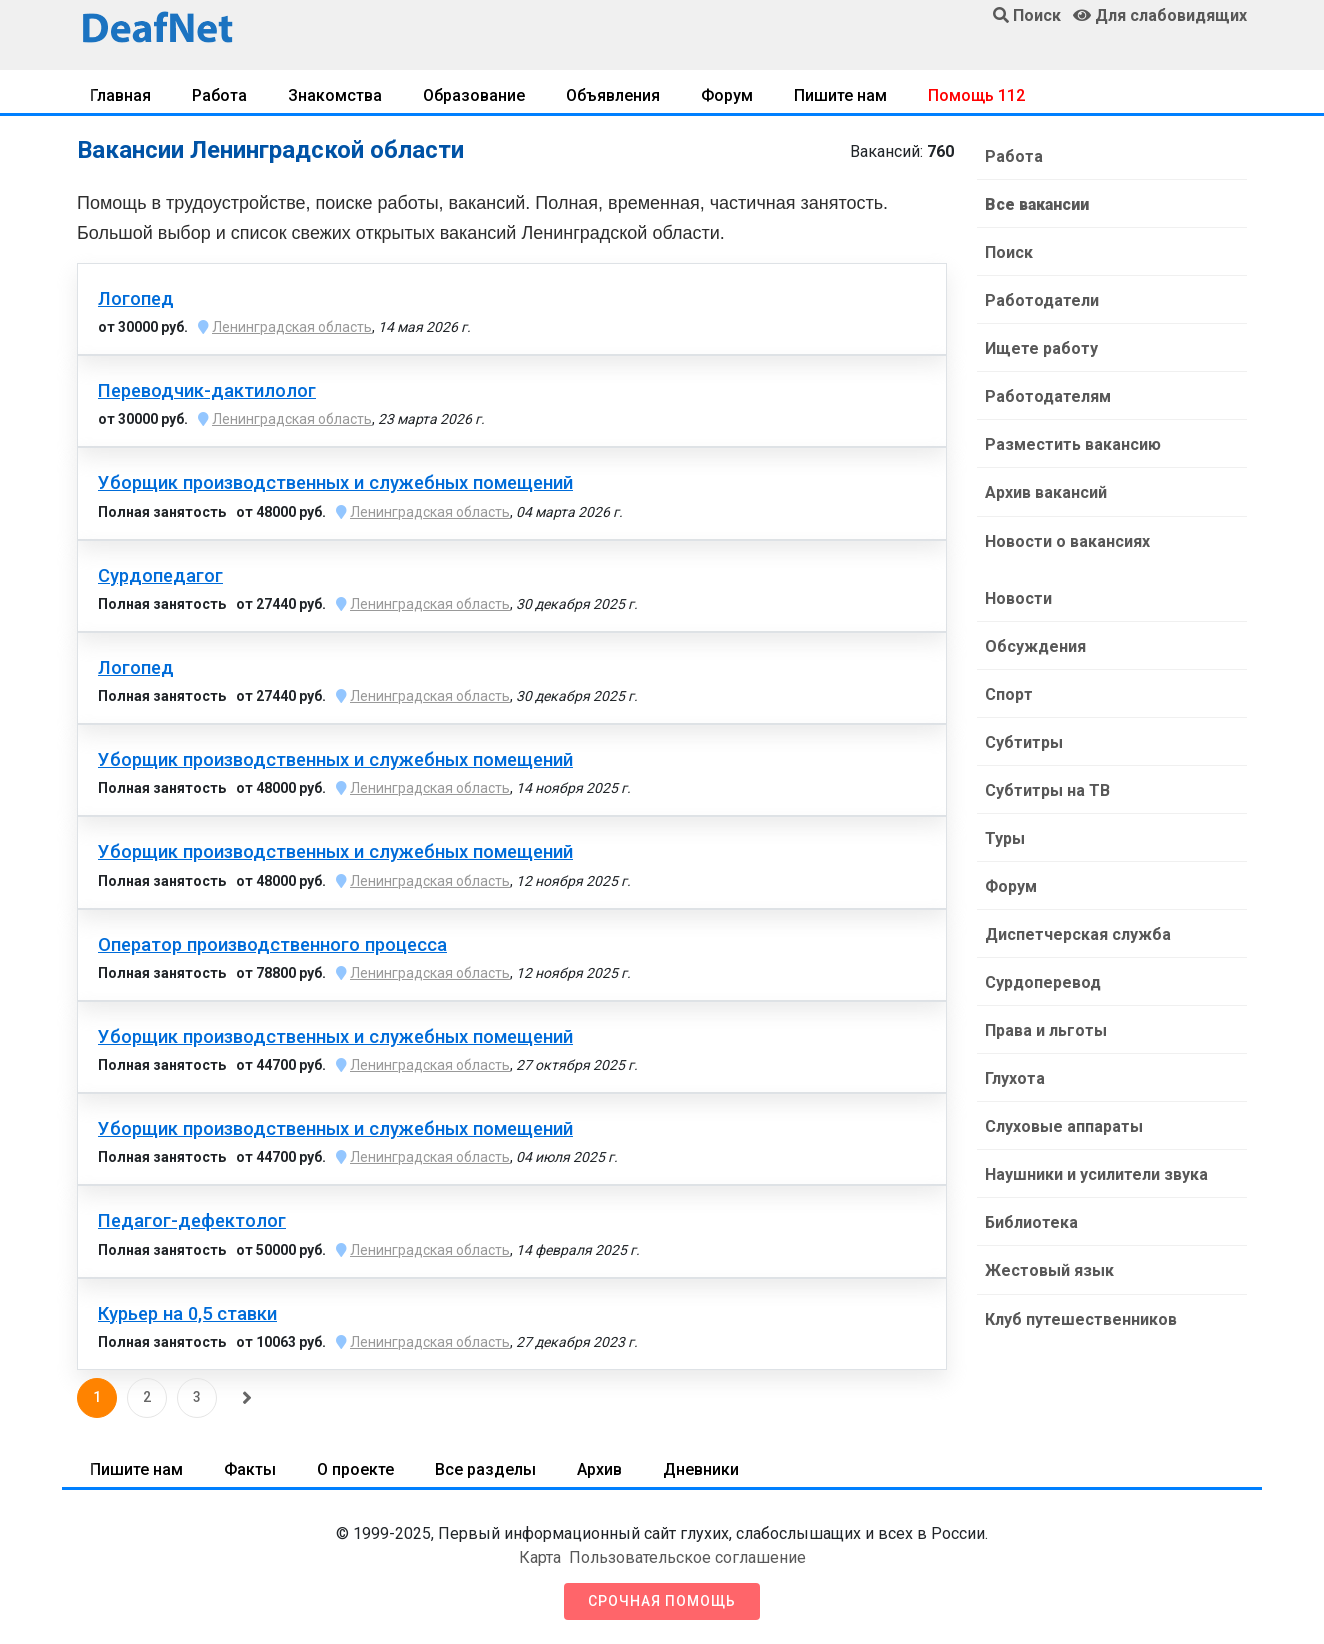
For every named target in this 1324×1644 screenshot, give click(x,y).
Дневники (701, 1469)
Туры (1005, 837)
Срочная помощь (662, 1601)
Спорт (1009, 693)
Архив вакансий (1046, 492)
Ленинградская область (292, 327)
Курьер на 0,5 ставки (187, 1314)
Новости (1018, 597)
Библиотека (1031, 1221)
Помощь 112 (976, 95)
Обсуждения (1035, 645)
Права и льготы (1046, 1029)
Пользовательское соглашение (687, 1557)
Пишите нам (840, 95)
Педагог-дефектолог (192, 1221)
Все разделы (485, 1469)
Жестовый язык (1049, 1269)
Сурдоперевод (1043, 981)
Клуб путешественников (1081, 1317)
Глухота (1015, 1077)
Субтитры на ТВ (1047, 789)
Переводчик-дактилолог (207, 391)
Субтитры (1024, 741)
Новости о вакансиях (1067, 540)
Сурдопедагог (160, 576)
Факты (250, 1469)
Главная (120, 95)
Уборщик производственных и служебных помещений (335, 483)
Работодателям (1048, 396)
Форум (727, 95)
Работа (219, 95)
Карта (540, 1557)
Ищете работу (1041, 348)
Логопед (136, 299)
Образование (474, 95)
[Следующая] (247, 1398)
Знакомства (335, 95)
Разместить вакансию (1073, 444)
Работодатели (1042, 300)
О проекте (355, 1469)
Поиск (1009, 252)
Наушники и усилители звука (1096, 1173)
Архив (599, 1469)
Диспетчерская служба (1078, 933)
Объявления (613, 95)
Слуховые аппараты (1064, 1125)
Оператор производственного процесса (272, 945)
